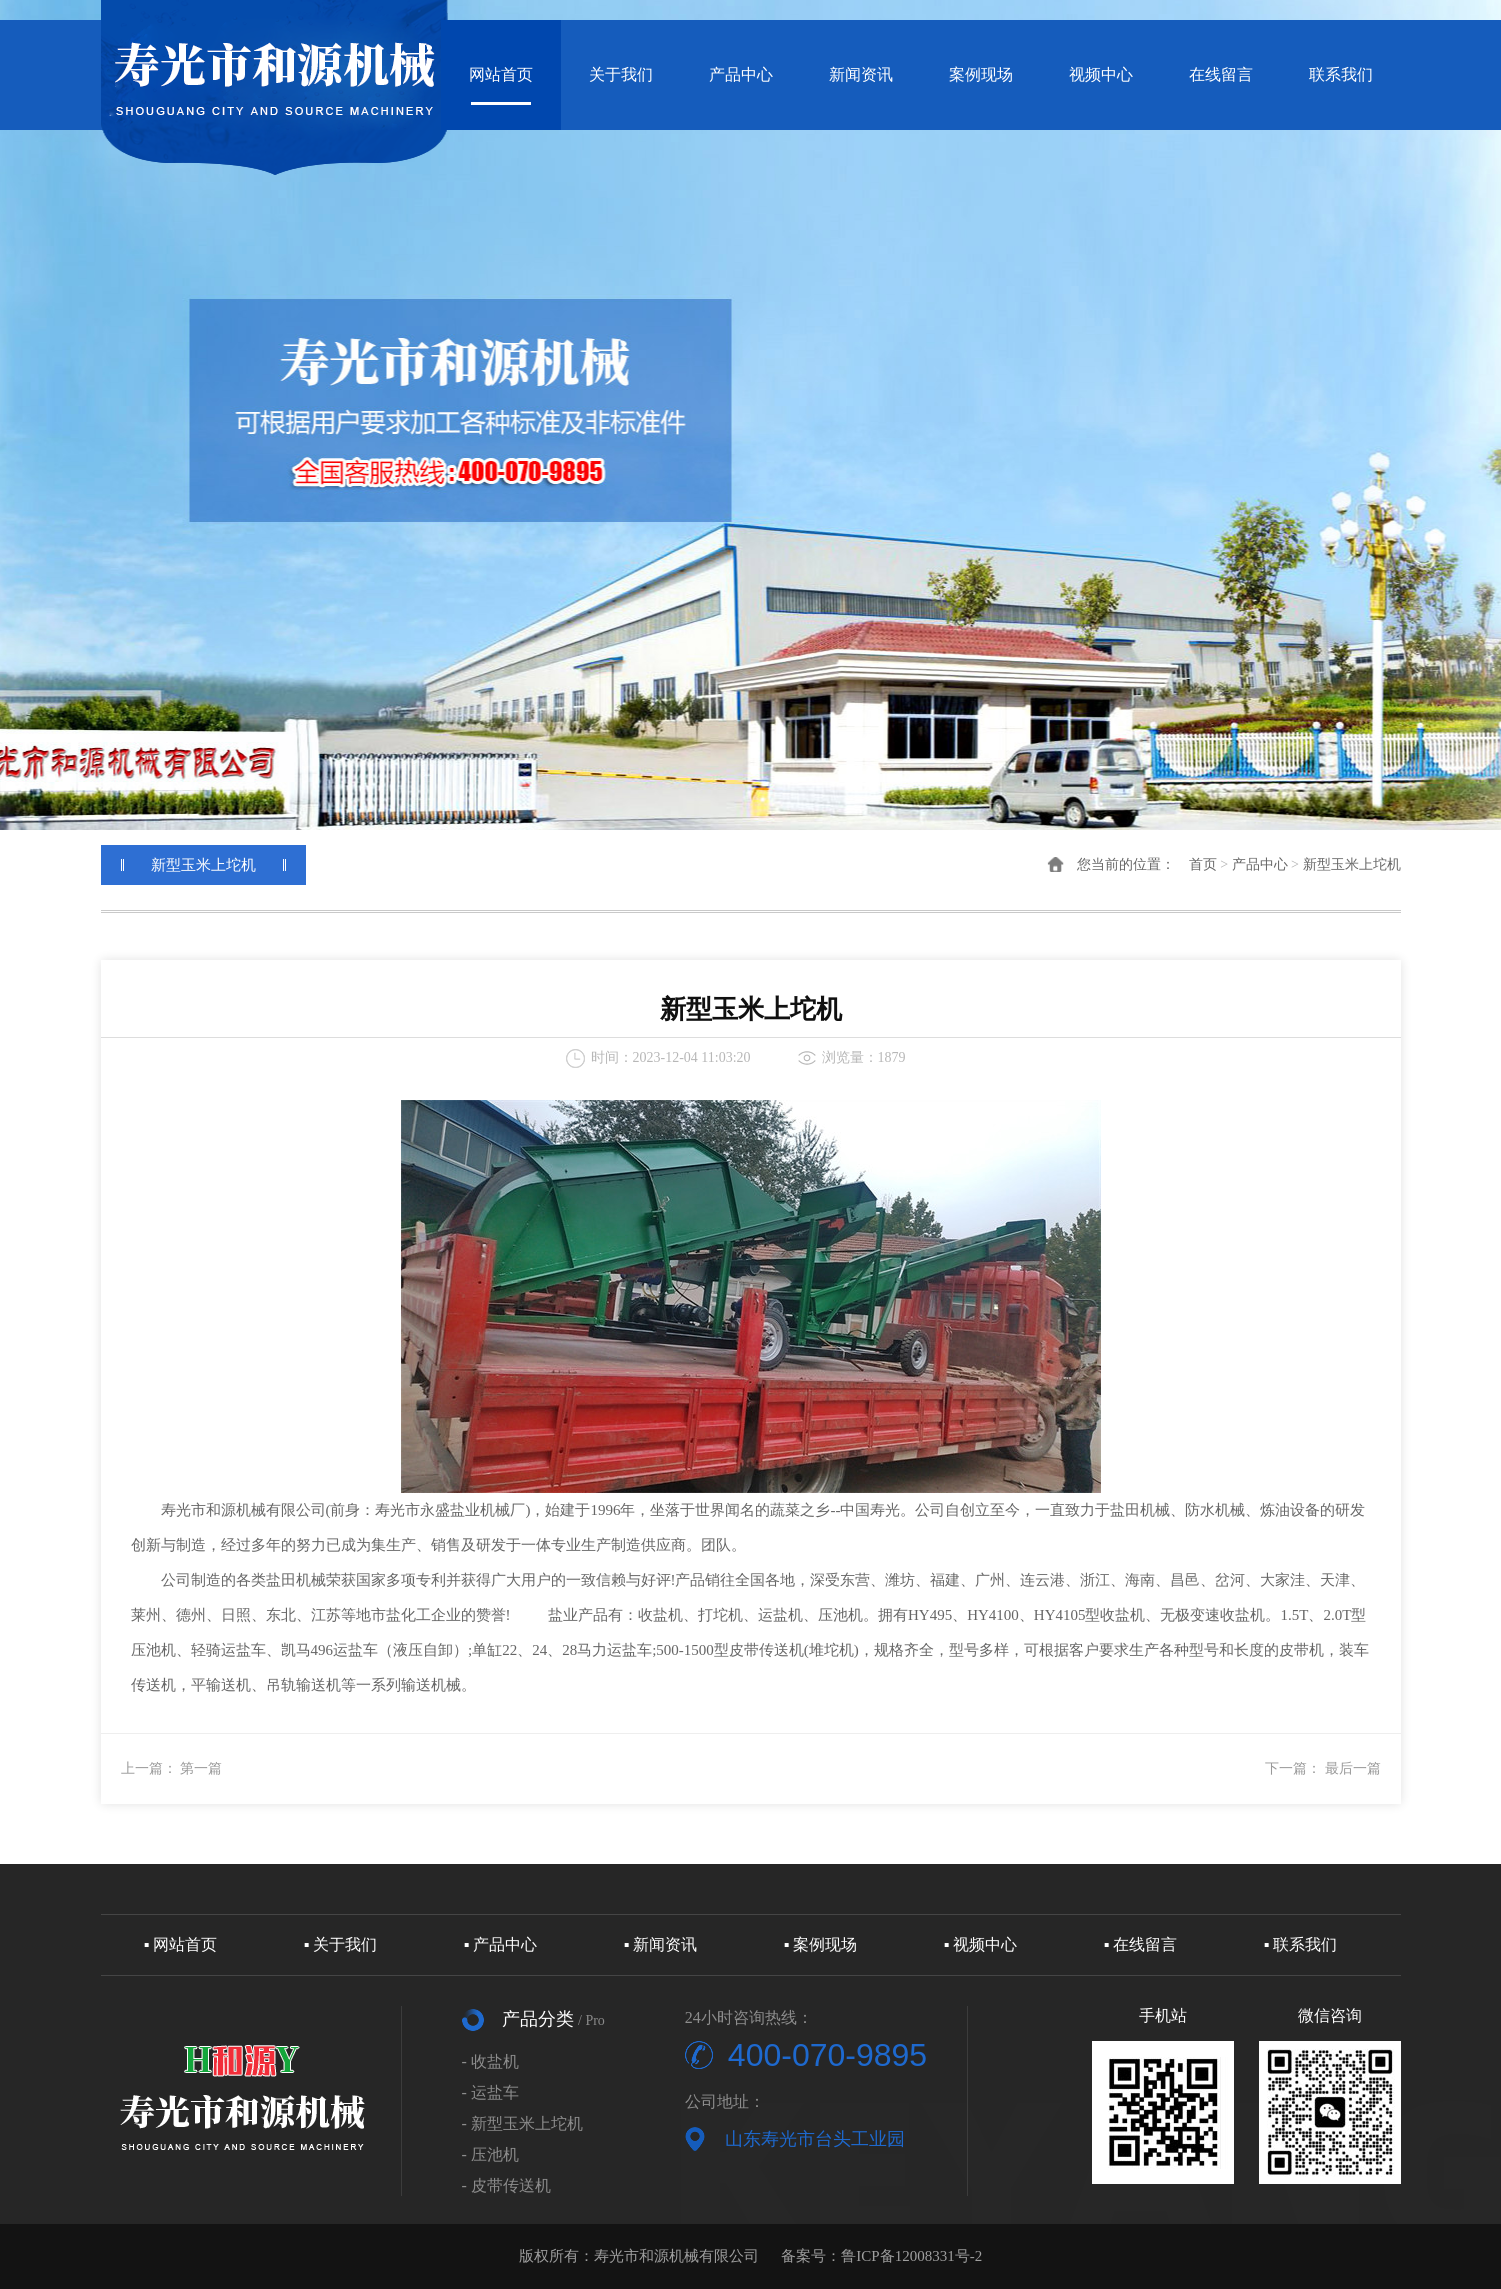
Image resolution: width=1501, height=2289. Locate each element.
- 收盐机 (490, 2061)
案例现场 (981, 74)
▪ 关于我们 (341, 1944)
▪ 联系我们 (1301, 1944)
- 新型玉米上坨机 (522, 2123)
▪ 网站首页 (181, 1944)
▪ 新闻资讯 (661, 1944)
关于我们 (621, 74)
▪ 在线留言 (1141, 1944)
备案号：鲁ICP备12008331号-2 (881, 2256)
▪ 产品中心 (501, 1944)
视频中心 (1101, 74)
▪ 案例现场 (821, 1944)
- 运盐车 (490, 2092)
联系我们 (1341, 74)
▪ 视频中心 (981, 1944)
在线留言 (1221, 74)
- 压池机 (490, 2154)
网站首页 (501, 74)
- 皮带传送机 (506, 2185)
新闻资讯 (861, 74)
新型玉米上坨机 (1352, 864)
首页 (1203, 864)
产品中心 (741, 74)
